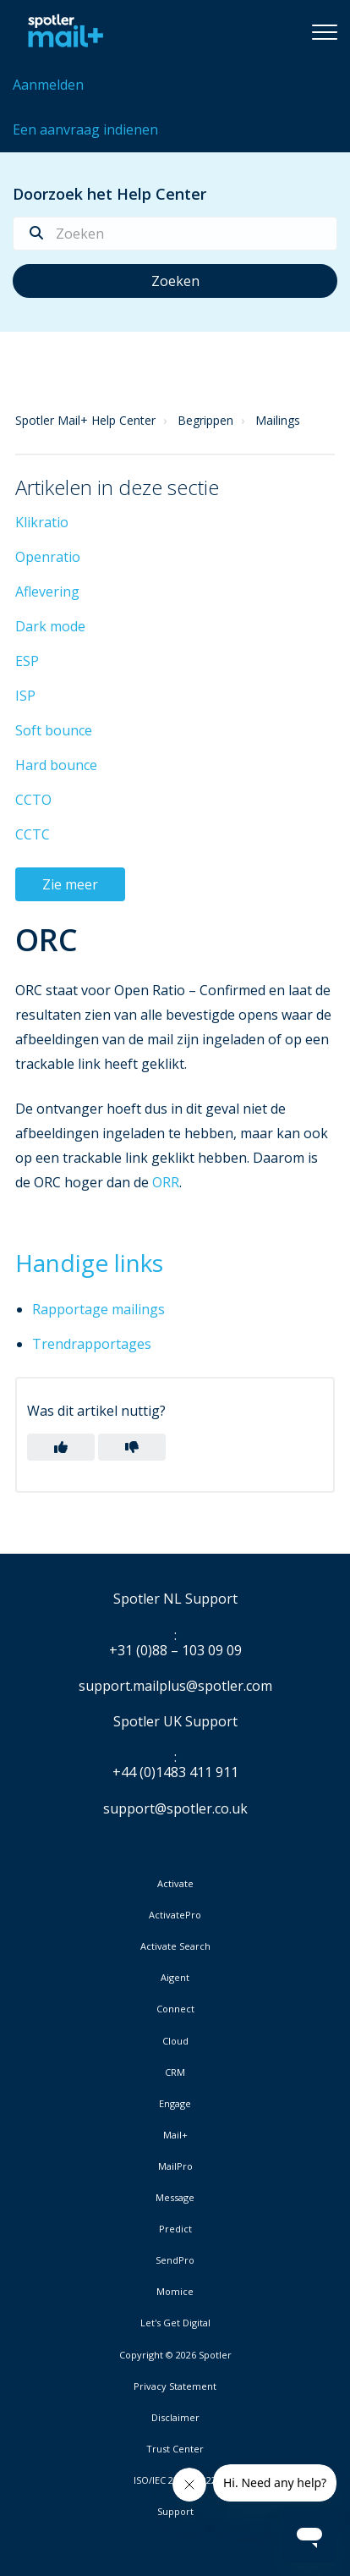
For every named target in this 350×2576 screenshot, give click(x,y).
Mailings (277, 420)
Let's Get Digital (175, 2322)
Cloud (175, 2041)
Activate (175, 1884)
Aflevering (47, 591)
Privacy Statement (175, 2386)
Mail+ (175, 2135)
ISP (25, 695)
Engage (175, 2104)
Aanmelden (48, 84)
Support (175, 2511)
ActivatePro (175, 1915)
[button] (324, 31)
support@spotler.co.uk (175, 1808)
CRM (175, 2072)
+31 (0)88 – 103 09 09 (175, 1651)
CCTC (32, 834)
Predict (175, 2229)
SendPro (175, 2260)
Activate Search (175, 1946)
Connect (175, 2009)
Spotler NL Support (175, 1599)
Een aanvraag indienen (85, 129)
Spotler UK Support (175, 1722)
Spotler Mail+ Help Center (85, 420)
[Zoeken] (175, 233)
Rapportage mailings (98, 1309)
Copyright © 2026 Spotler (175, 2355)
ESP (27, 661)
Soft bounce (53, 730)
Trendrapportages (91, 1344)
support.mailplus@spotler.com (175, 1685)
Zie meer (70, 884)
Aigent (175, 1978)
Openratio (47, 557)
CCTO (33, 799)
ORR (165, 1182)
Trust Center (175, 2449)
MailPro (175, 2166)
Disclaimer (175, 2418)
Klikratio (41, 522)
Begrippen (205, 420)
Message (175, 2198)
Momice (175, 2292)
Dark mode (50, 626)
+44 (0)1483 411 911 (175, 1773)
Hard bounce (56, 765)
